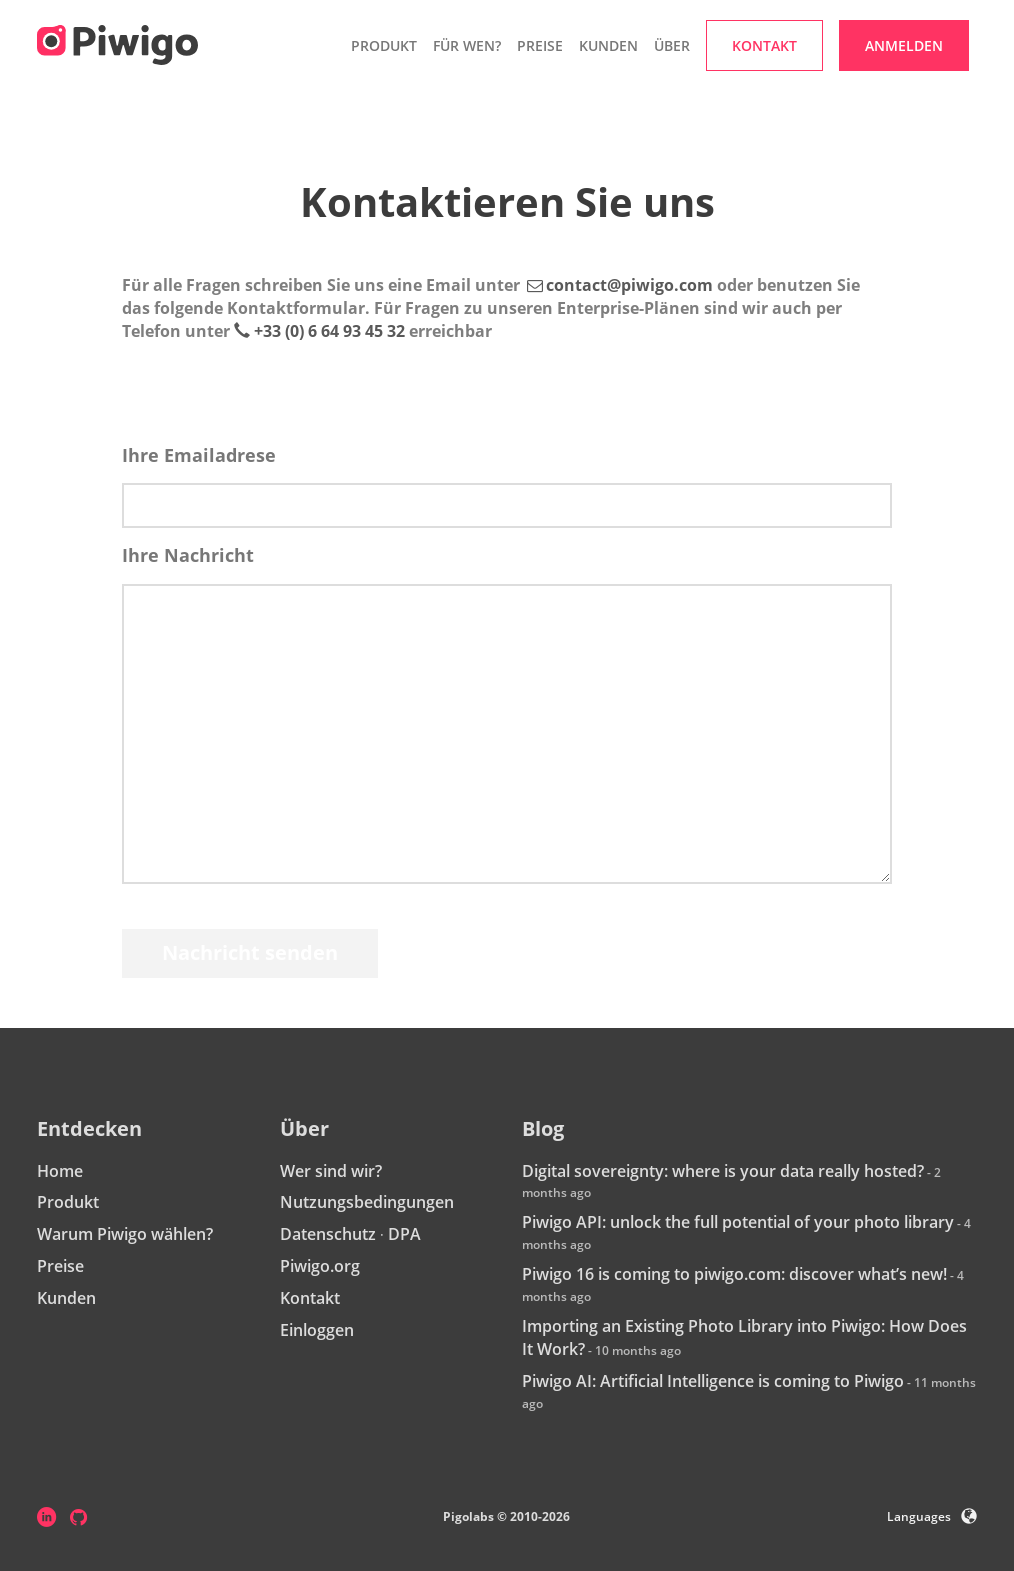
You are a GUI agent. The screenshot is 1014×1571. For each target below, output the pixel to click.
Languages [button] (932, 1516)
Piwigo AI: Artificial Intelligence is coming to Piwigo (713, 1381)
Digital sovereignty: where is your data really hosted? (723, 1171)
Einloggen (317, 1330)
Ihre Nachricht (188, 555)
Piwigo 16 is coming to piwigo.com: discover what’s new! (734, 1274)
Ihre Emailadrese (199, 455)
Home (60, 1171)
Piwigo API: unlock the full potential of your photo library (738, 1222)
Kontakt (310, 1298)
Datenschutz (328, 1234)
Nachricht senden (250, 952)
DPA (404, 1234)
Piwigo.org (320, 1266)
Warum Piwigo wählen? (125, 1234)
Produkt (68, 1202)
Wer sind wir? (331, 1171)
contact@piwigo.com (629, 285)
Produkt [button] (384, 45)
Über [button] (672, 45)
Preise (540, 45)
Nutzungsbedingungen (367, 1202)
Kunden (608, 45)
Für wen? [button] (467, 45)
